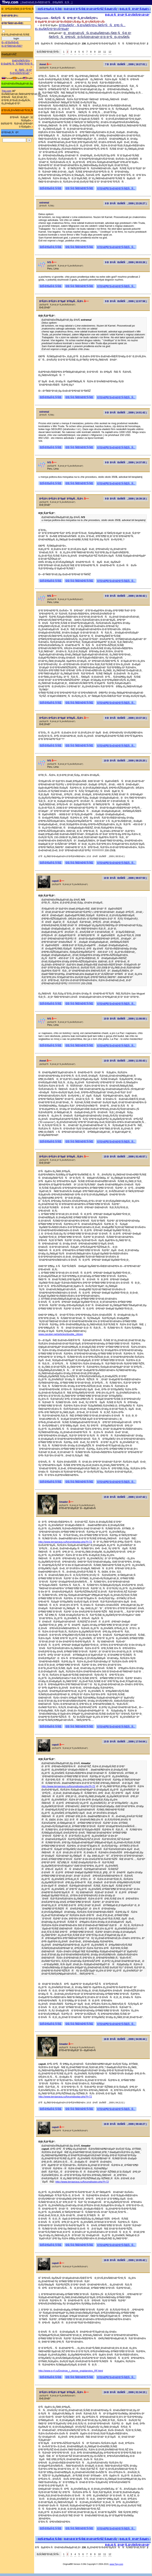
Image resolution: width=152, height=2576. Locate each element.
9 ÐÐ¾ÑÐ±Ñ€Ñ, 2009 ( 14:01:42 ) (126, 412)
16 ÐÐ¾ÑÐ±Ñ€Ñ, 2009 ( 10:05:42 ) (125, 2260)
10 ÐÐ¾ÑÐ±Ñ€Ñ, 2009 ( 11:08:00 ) (125, 1018)
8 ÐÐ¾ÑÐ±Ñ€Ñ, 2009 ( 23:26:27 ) (126, 203)
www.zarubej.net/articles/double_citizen (60, 1334)
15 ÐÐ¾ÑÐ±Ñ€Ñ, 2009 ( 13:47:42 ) (125, 1497)
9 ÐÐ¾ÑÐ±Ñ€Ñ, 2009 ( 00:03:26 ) (126, 262)
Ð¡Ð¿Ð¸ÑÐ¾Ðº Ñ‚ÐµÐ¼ (134, 8)
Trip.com (6, 90)
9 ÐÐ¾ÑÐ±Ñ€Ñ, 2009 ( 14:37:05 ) (126, 462)
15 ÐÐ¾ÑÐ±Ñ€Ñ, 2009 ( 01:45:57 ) (125, 1156)
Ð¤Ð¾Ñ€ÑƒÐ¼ (21, 60)
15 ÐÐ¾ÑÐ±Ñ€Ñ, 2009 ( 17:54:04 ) (125, 1741)
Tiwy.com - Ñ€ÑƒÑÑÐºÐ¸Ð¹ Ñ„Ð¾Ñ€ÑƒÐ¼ (66, 18)
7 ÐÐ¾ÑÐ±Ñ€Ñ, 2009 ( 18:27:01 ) (126, 64)
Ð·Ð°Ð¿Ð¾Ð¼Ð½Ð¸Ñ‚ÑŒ (15, 34)
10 (99, 51)
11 (104, 51)
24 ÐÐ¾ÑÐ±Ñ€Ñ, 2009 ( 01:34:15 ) (125, 2392)
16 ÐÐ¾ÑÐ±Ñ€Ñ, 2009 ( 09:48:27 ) (125, 2124)
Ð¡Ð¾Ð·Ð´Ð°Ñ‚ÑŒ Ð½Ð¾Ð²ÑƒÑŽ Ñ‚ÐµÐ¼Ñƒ (90, 8)
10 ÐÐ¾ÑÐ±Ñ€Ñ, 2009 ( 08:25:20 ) (125, 760)
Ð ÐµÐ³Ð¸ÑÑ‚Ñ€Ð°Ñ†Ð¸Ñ (17, 63)
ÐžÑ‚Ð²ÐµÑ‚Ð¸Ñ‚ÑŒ (50, 8)
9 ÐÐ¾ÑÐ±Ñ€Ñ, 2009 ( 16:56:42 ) (126, 596)
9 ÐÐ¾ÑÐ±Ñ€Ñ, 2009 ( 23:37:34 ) (126, 718)
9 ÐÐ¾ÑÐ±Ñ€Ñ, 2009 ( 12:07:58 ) (126, 301)
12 (110, 51)
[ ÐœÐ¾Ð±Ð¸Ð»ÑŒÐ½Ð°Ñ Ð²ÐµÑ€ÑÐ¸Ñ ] (46, 2)
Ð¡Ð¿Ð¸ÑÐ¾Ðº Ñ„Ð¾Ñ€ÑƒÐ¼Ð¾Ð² (127, 14)
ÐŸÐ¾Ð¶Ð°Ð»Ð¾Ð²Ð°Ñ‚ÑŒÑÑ (116, 188)
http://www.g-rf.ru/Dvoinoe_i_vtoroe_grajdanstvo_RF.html (70, 2370)
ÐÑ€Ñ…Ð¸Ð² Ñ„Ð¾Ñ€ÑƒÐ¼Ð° (21, 71)
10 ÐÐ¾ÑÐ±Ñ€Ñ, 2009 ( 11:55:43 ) (125, 1060)
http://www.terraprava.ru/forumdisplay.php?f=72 (65, 1541)
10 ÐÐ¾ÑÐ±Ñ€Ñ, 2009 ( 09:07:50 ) (125, 878)
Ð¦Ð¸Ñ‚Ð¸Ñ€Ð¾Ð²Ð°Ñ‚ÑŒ (79, 188)
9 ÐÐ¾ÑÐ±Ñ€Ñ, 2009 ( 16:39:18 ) (126, 498)
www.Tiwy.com (116, 2564)
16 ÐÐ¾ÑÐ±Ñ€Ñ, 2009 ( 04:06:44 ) (125, 2039)
